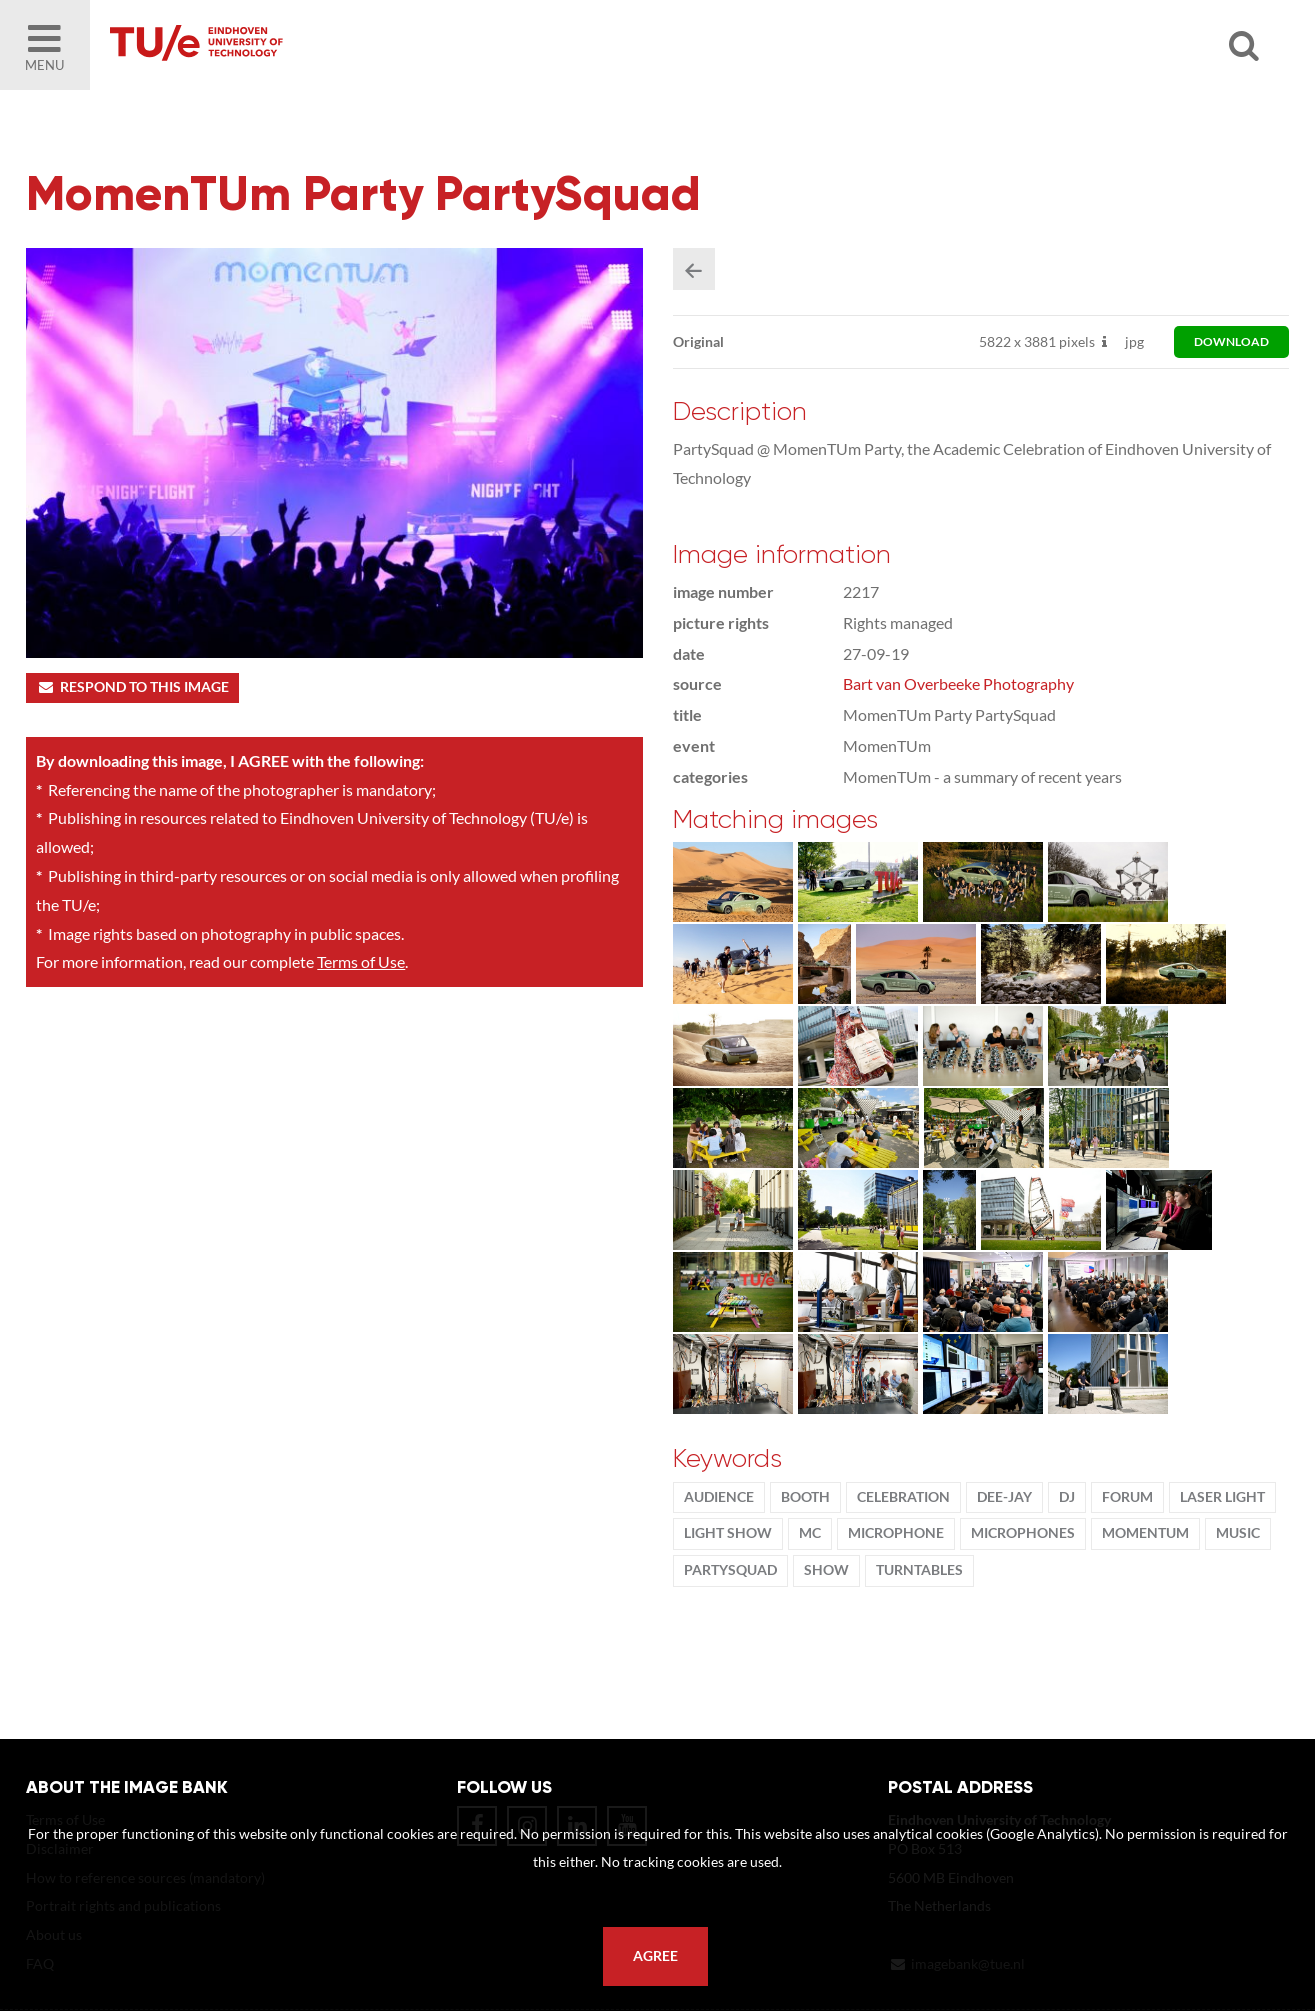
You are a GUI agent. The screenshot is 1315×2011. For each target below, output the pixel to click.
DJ (1067, 1497)
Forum (1127, 1497)
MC (810, 1533)
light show (728, 1533)
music (1238, 1533)
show (826, 1570)
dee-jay (1004, 1497)
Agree (655, 1956)
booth (805, 1497)
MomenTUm (1145, 1533)
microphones (1023, 1533)
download (1231, 341)
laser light (1222, 1497)
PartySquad (730, 1570)
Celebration (903, 1497)
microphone (896, 1533)
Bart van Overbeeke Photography (958, 683)
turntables (919, 1570)
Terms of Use (361, 961)
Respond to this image (132, 687)
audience (719, 1497)
